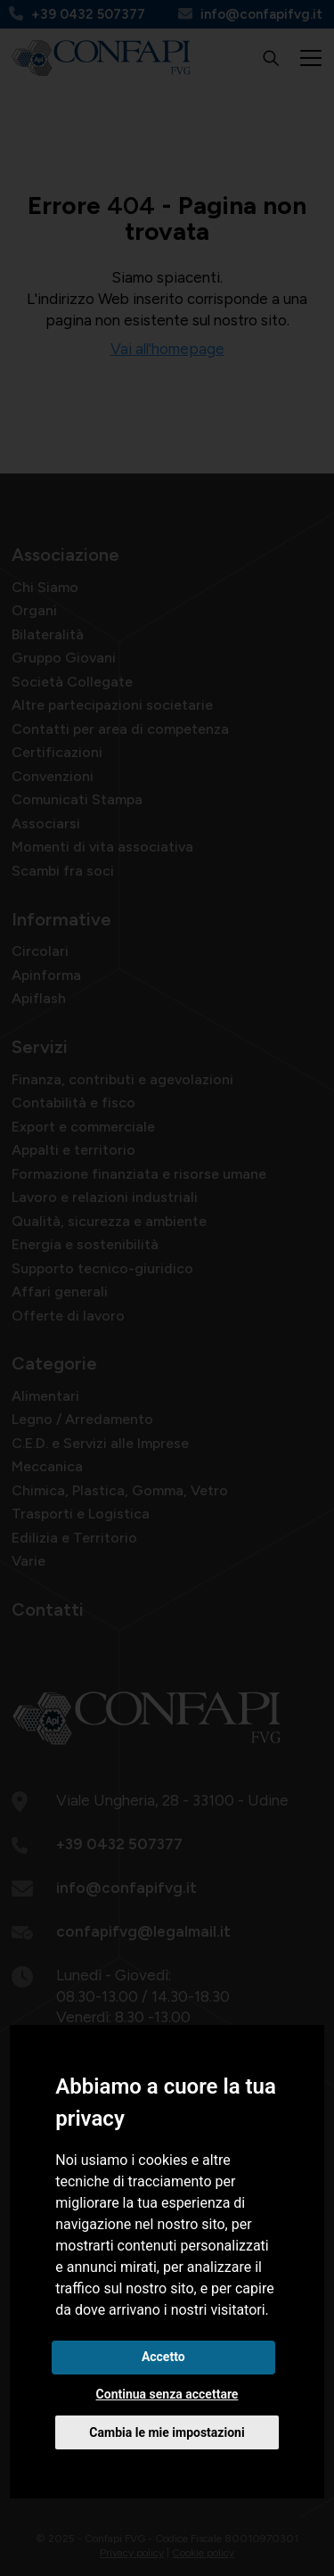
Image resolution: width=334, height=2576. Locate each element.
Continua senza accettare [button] (167, 2394)
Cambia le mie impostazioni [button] (166, 2432)
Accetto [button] (163, 2357)
